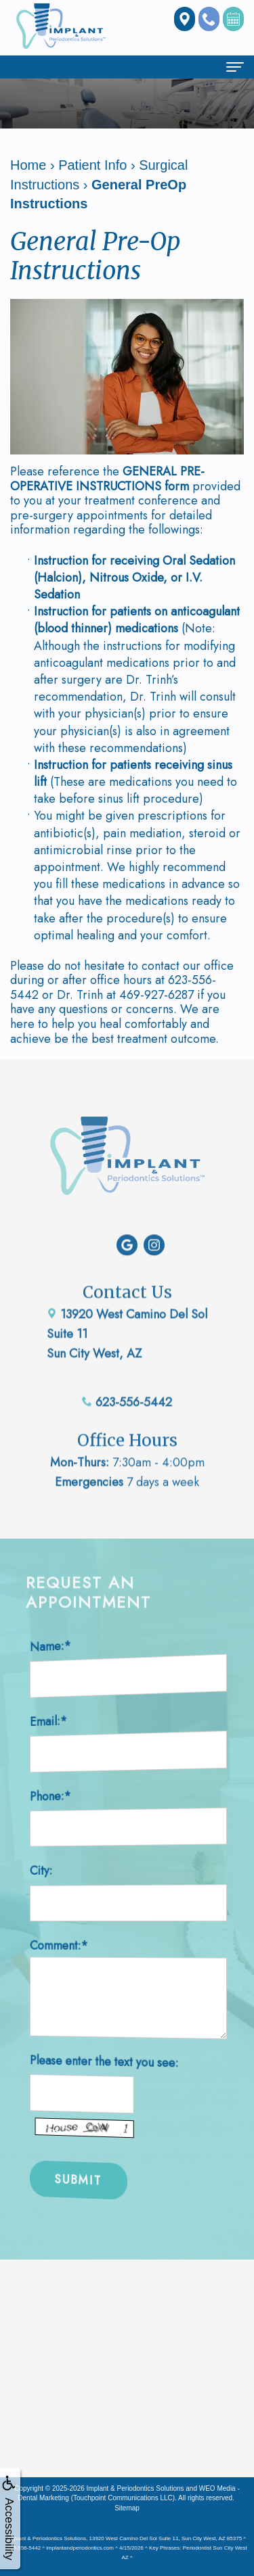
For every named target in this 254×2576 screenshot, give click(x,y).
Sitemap (127, 2508)
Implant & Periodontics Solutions (135, 2488)
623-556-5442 (127, 1371)
